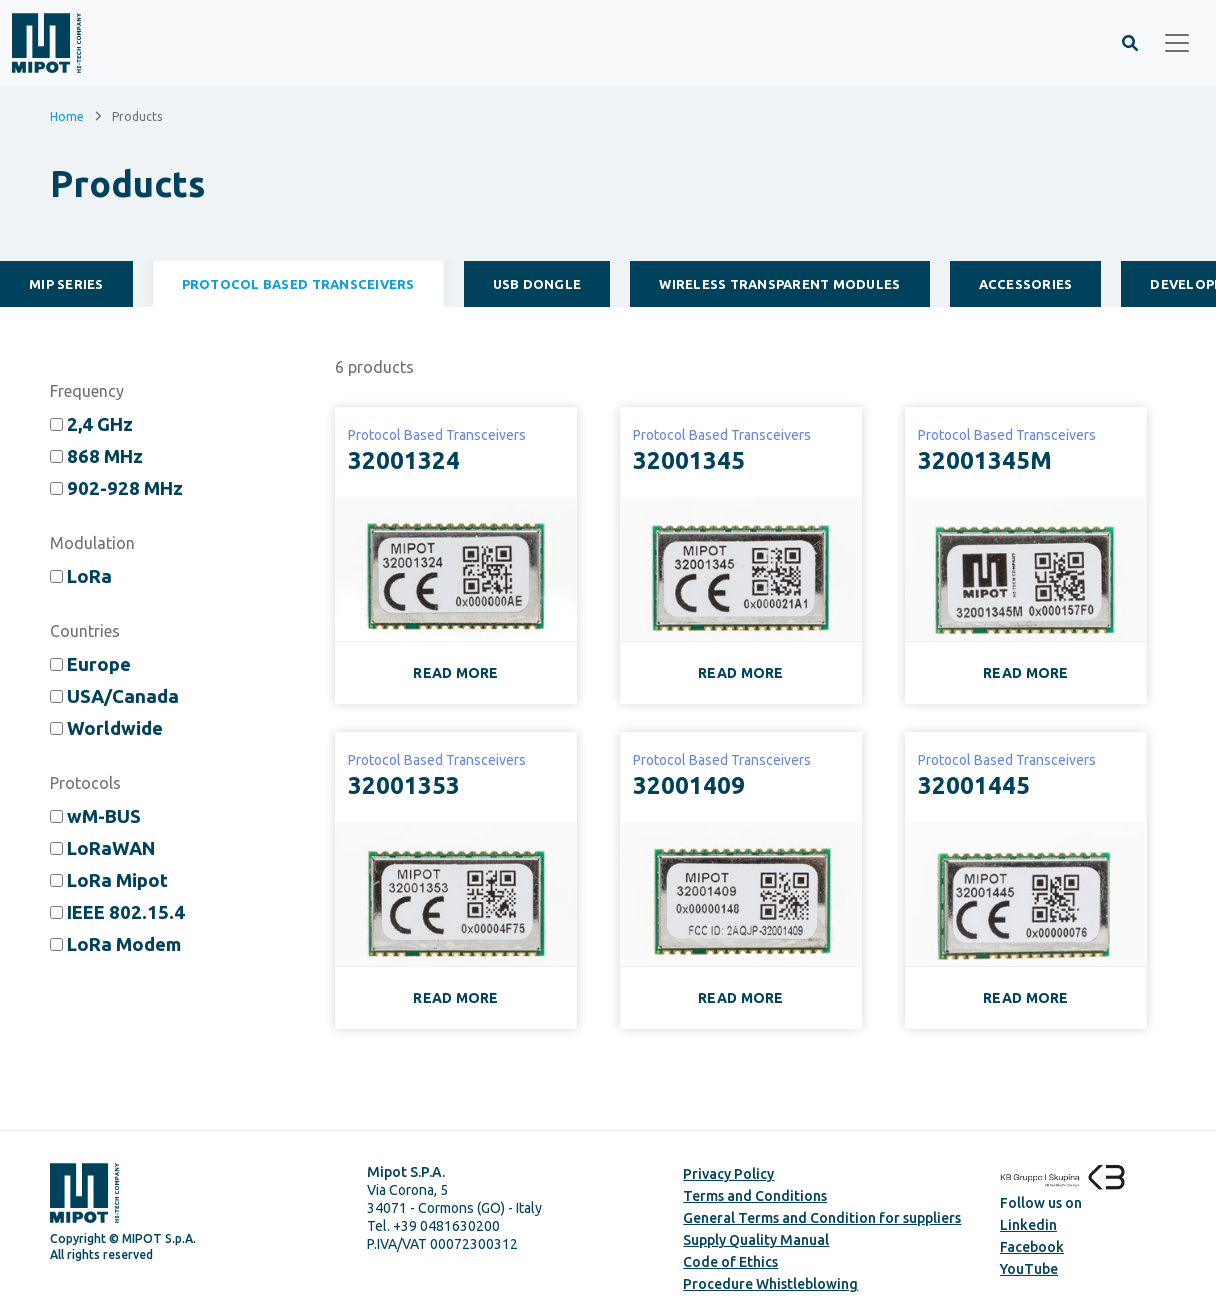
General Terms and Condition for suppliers (822, 1218)
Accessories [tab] (1026, 284)
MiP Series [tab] (66, 284)
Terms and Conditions (755, 1196)
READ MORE (456, 673)
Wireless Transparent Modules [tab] (779, 284)
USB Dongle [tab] (537, 284)
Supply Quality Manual (756, 1240)
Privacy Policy (728, 1174)
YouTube (1029, 1269)
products (374, 367)
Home (67, 115)
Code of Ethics (730, 1262)
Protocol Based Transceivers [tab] (298, 284)
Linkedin (1028, 1225)
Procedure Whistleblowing (770, 1284)
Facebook (1032, 1247)
